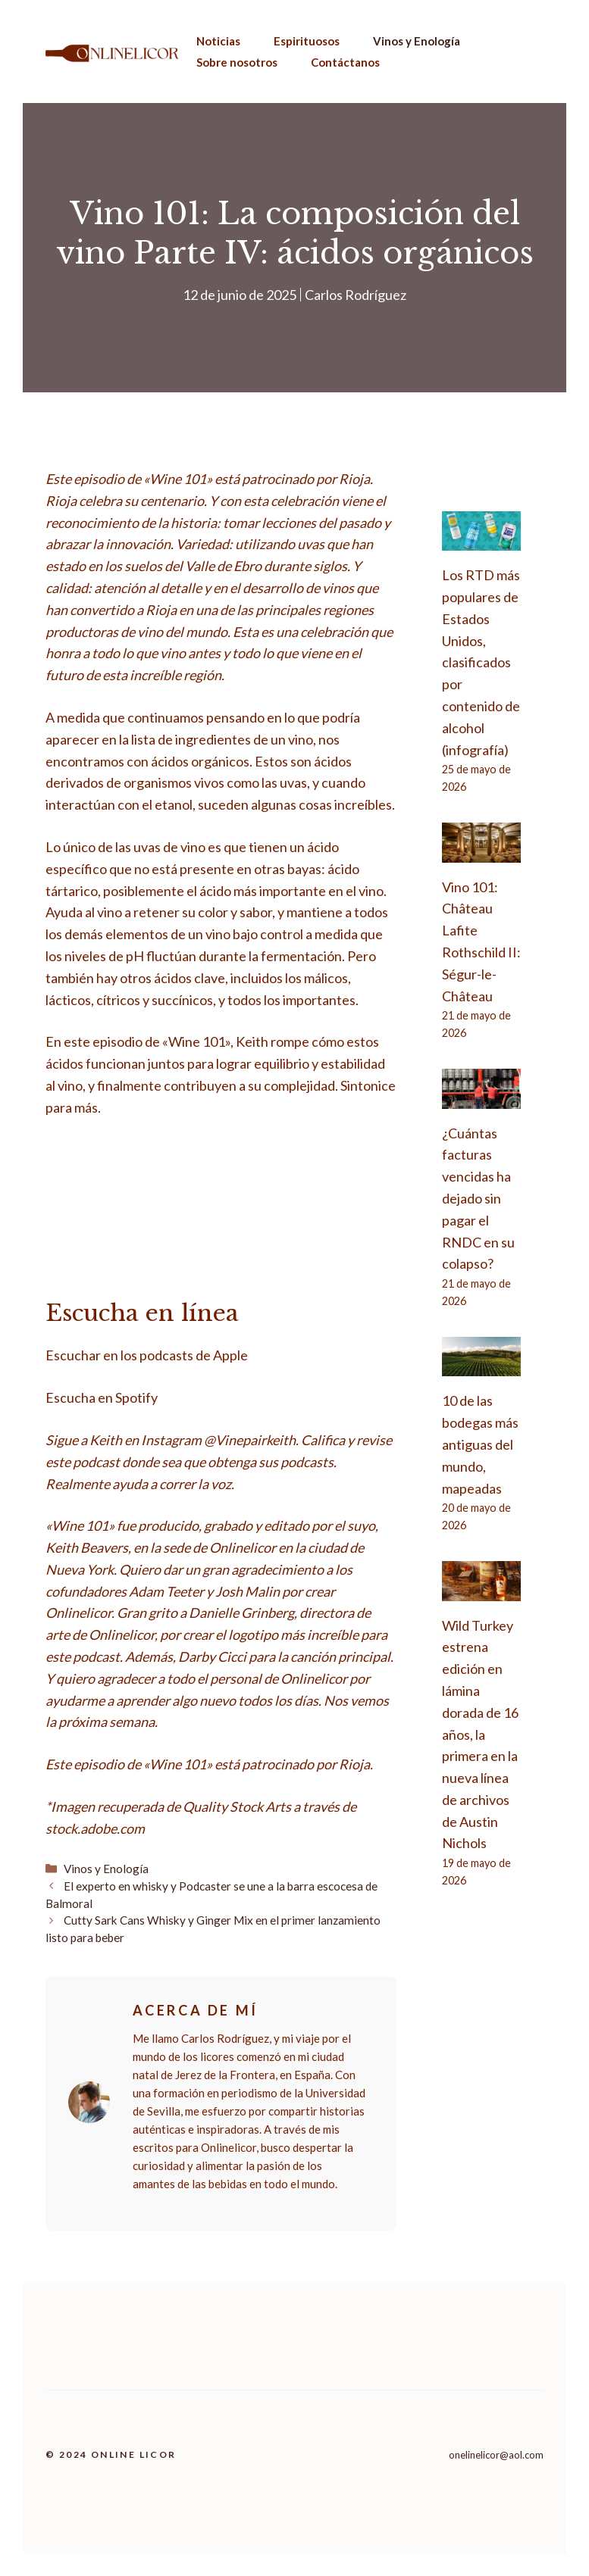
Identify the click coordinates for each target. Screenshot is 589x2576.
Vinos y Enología (416, 41)
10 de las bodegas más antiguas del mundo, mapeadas (480, 1444)
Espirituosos (307, 41)
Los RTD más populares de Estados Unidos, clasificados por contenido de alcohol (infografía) (481, 662)
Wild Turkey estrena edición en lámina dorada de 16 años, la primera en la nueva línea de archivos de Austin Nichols (480, 1734)
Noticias (218, 41)
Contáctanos (345, 62)
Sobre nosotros (236, 62)
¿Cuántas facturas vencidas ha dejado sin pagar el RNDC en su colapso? (478, 1198)
